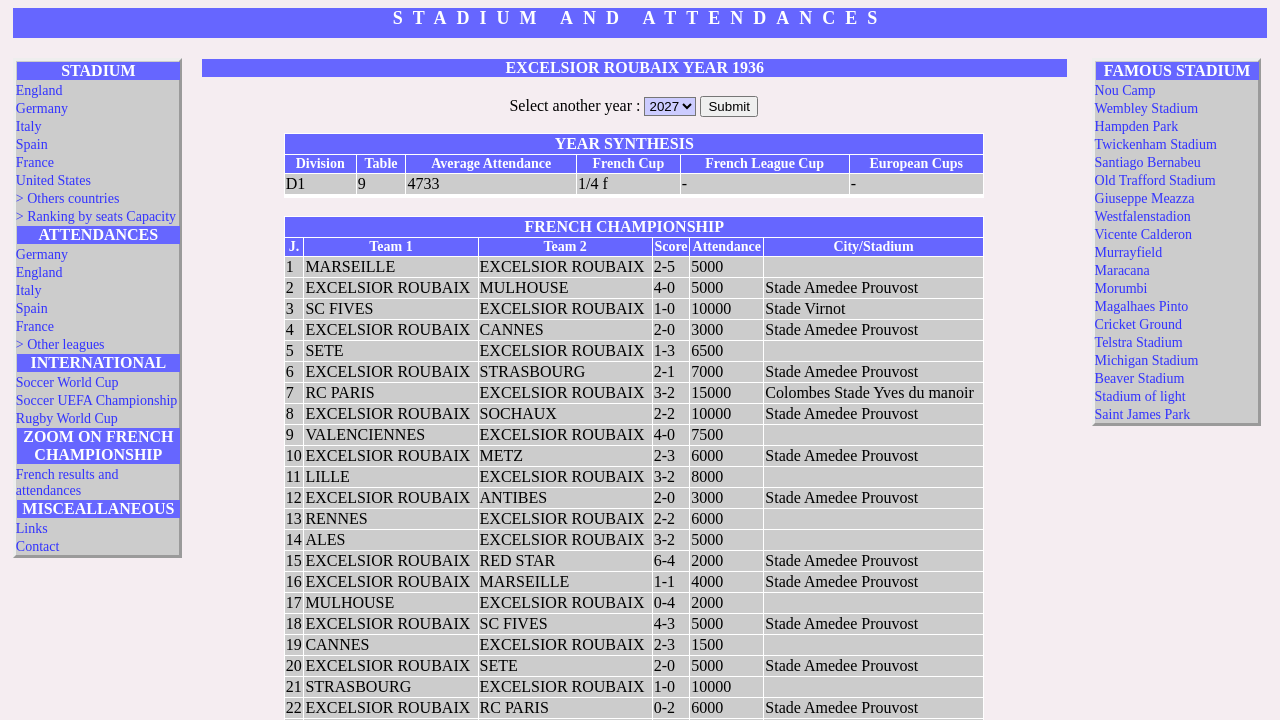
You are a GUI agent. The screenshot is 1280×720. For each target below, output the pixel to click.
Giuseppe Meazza (1145, 198)
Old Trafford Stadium (1155, 180)
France (35, 162)
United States (53, 180)
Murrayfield (1129, 252)
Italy (29, 126)
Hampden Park (1137, 126)
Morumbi (1121, 288)
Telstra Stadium (1139, 342)
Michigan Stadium (1147, 360)
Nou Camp (1125, 90)
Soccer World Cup (67, 382)
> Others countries (68, 198)
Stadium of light (1140, 396)
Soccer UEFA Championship (97, 400)
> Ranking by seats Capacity (96, 216)
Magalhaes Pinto (1142, 306)
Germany (42, 108)
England (39, 90)
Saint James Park (1143, 414)
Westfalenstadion (1143, 216)
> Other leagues (60, 344)
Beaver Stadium (1140, 378)
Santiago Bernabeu (1148, 162)
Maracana (1122, 270)
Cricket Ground (1138, 324)
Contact (38, 546)
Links (32, 528)
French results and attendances (67, 482)
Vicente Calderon (1144, 234)
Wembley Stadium (1146, 108)
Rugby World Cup (67, 418)
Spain (32, 144)
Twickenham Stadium (1156, 144)
